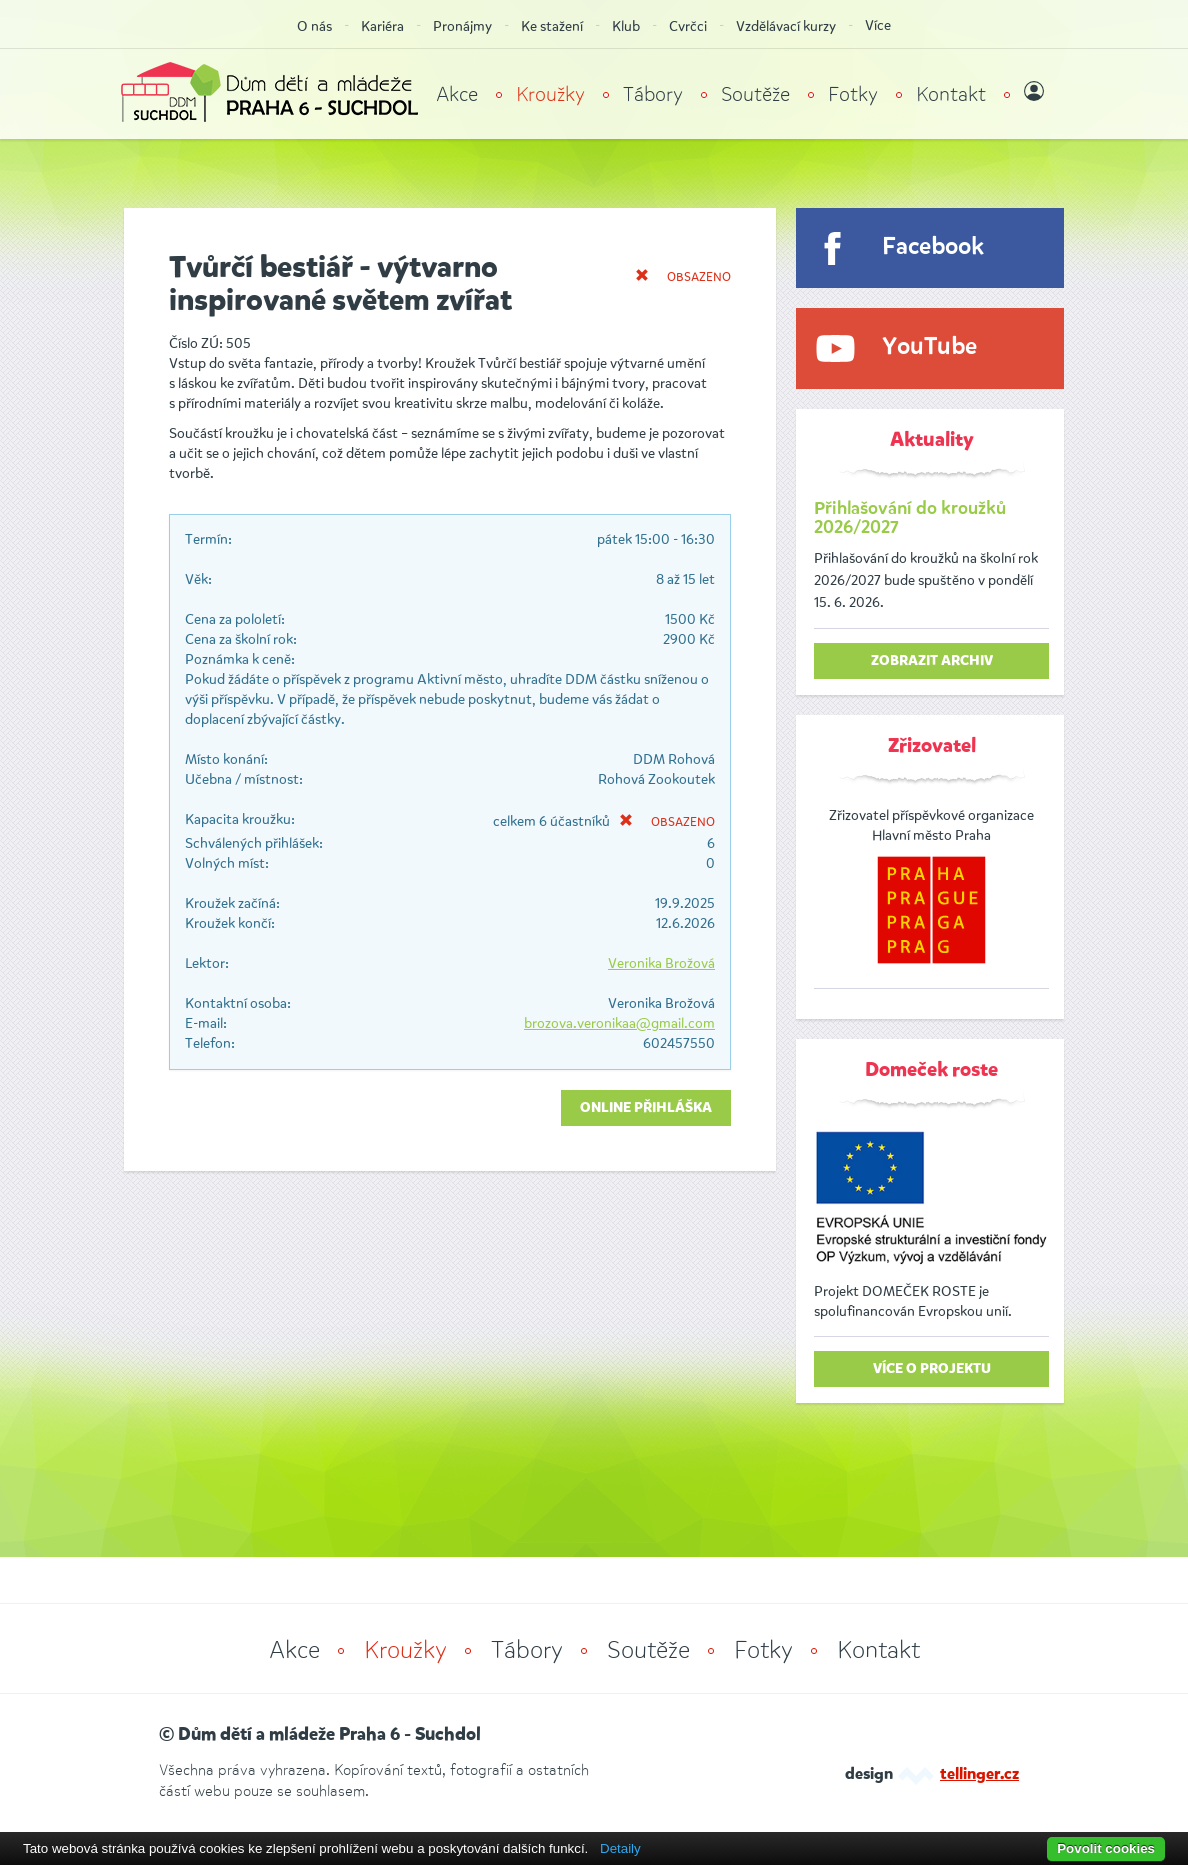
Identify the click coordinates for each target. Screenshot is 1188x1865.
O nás (314, 26)
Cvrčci (688, 26)
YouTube (929, 347)
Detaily (620, 1848)
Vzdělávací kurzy (786, 26)
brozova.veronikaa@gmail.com (619, 1023)
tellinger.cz (979, 1775)
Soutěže (755, 94)
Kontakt (951, 94)
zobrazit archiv (932, 661)
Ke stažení (552, 26)
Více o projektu (932, 1369)
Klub (626, 26)
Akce (457, 94)
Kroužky (550, 94)
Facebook (933, 247)
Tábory (653, 94)
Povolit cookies (1106, 1848)
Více (878, 25)
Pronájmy (462, 26)
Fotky (853, 94)
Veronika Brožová (661, 963)
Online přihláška (646, 1108)
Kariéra (382, 26)
